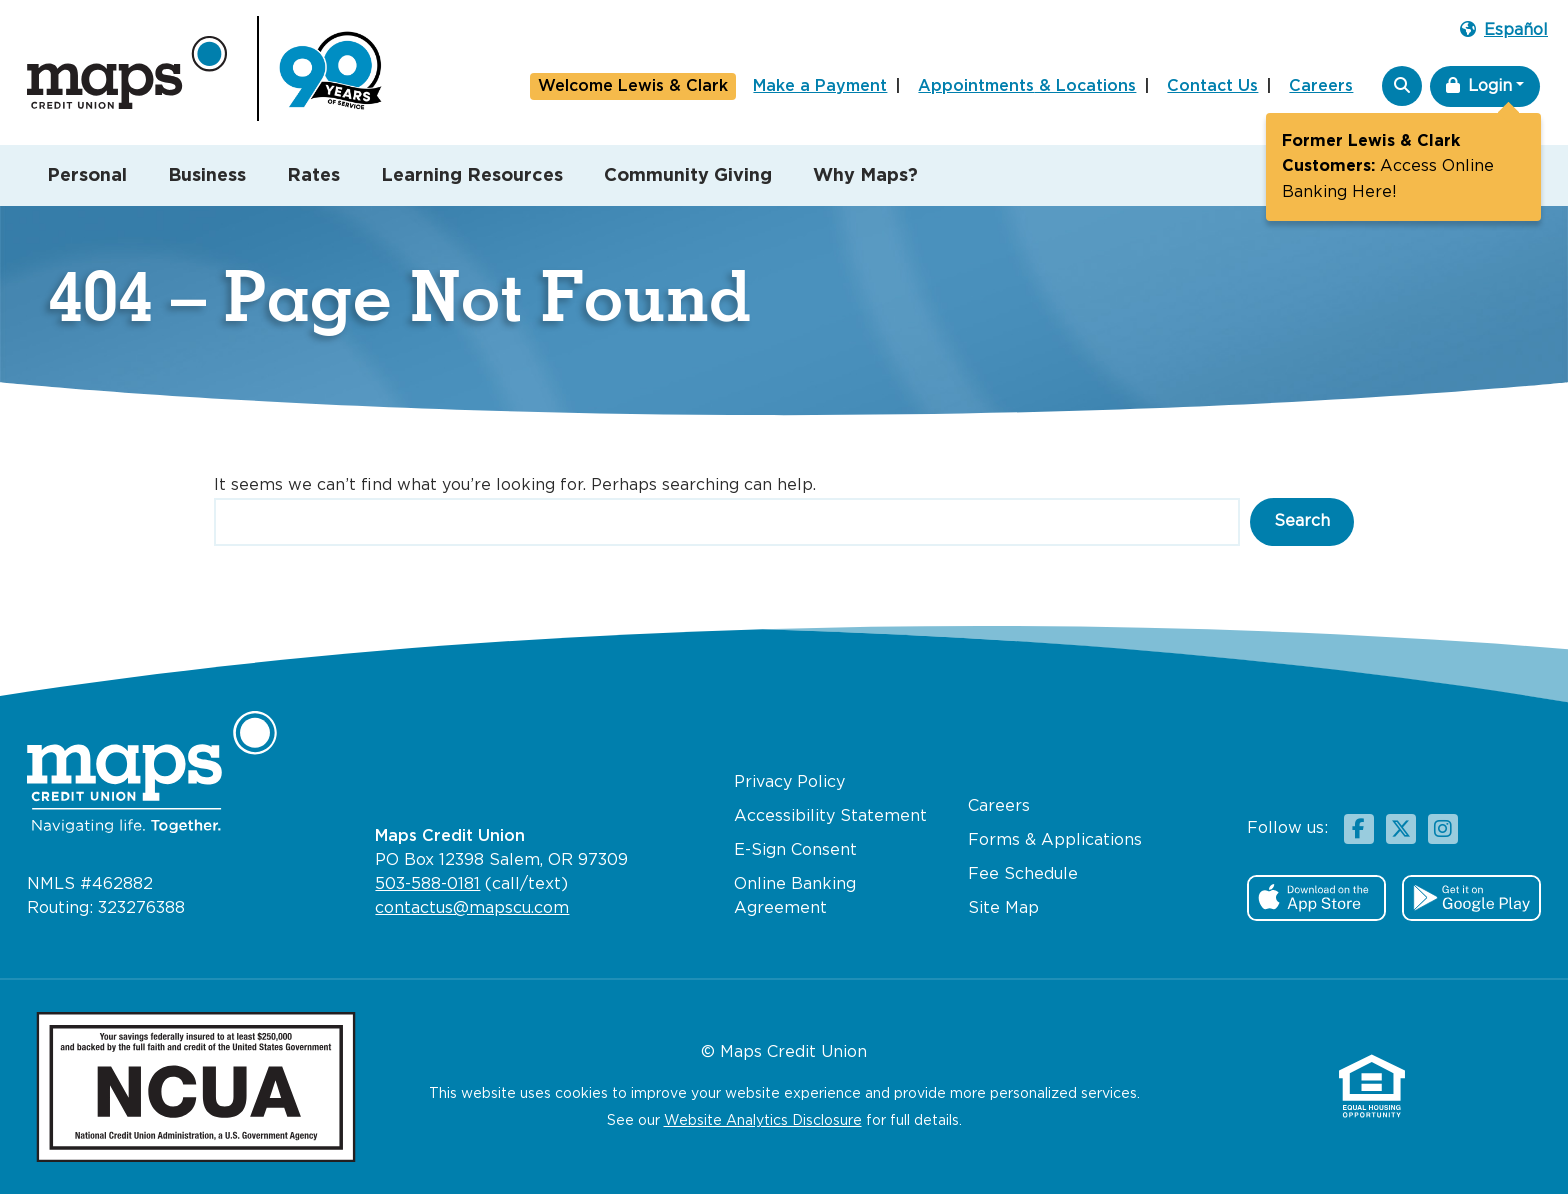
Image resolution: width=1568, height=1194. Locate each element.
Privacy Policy (789, 782)
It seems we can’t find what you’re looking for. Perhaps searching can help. (515, 485)
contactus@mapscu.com (472, 908)
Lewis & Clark (633, 87)
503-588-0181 (427, 884)
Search (1302, 521)
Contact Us (1212, 86)
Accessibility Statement (830, 816)
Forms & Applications (1055, 840)
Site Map (1003, 908)
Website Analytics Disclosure (763, 1121)
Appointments (1027, 87)
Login (1479, 85)
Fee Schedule (1023, 874)
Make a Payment (820, 86)
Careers (1321, 86)
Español (1504, 29)
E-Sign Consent (795, 850)
